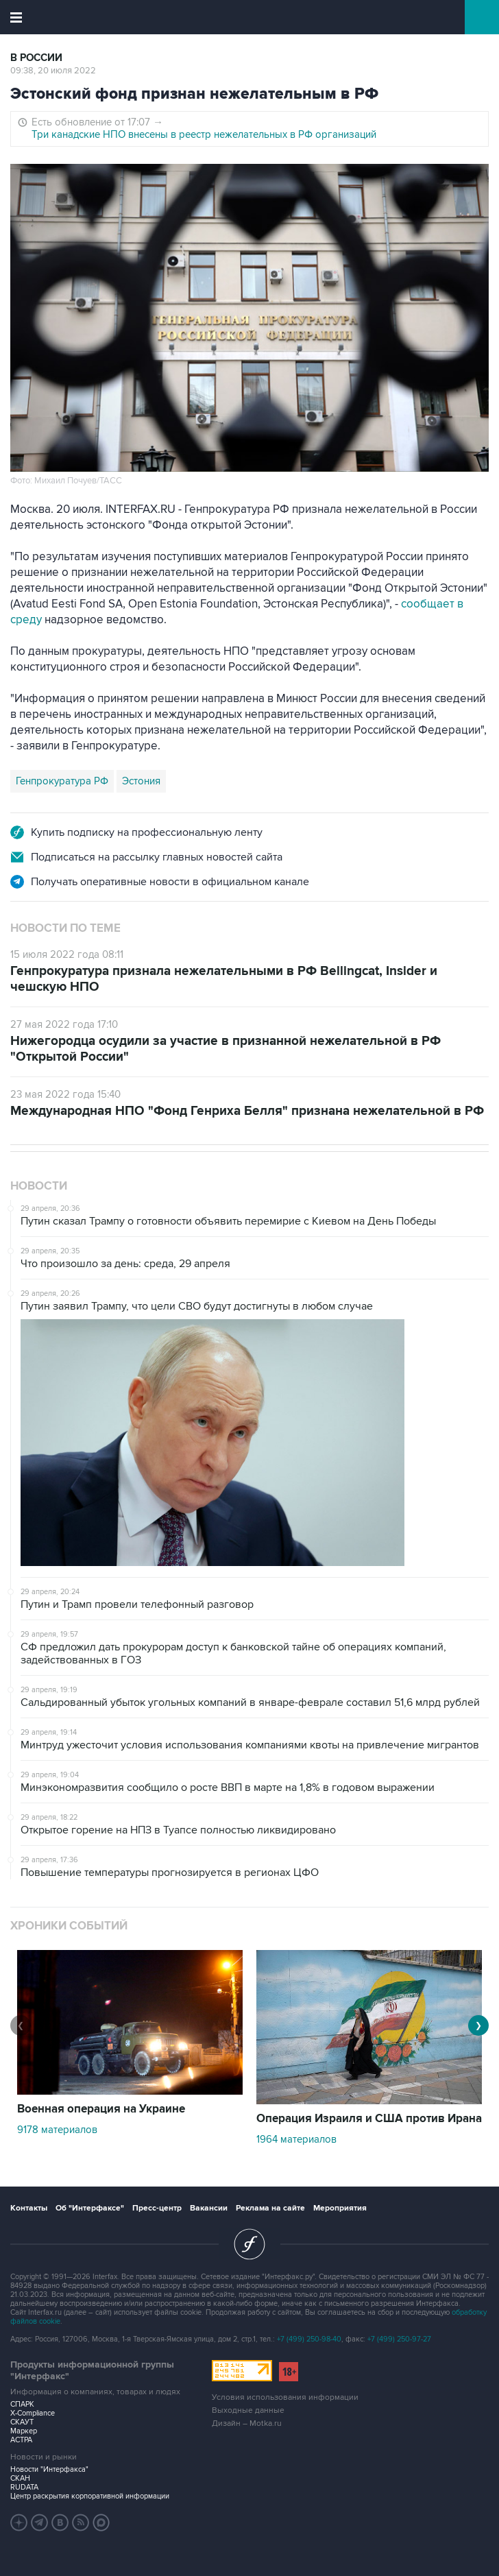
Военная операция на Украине (101, 2109)
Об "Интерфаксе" (90, 2208)
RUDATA (24, 2487)
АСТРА (21, 2439)
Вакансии (209, 2208)
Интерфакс (250, 17)
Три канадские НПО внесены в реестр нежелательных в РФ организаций (204, 134)
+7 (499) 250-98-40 (309, 2339)
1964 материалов (296, 2139)
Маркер (23, 2431)
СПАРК (22, 2404)
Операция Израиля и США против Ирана (369, 2119)
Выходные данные (248, 2410)
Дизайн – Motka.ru (247, 2423)
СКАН (20, 2478)
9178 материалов (57, 2129)
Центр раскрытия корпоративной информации (89, 2496)
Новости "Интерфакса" (49, 2469)
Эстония (141, 781)
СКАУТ (22, 2422)
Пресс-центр (157, 2208)
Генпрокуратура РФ (62, 781)
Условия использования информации (285, 2397)
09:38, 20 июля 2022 (53, 70)
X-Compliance (32, 2413)
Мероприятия (340, 2208)
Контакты (28, 2208)
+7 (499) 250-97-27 (399, 2339)
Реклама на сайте (270, 2208)
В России (36, 57)
